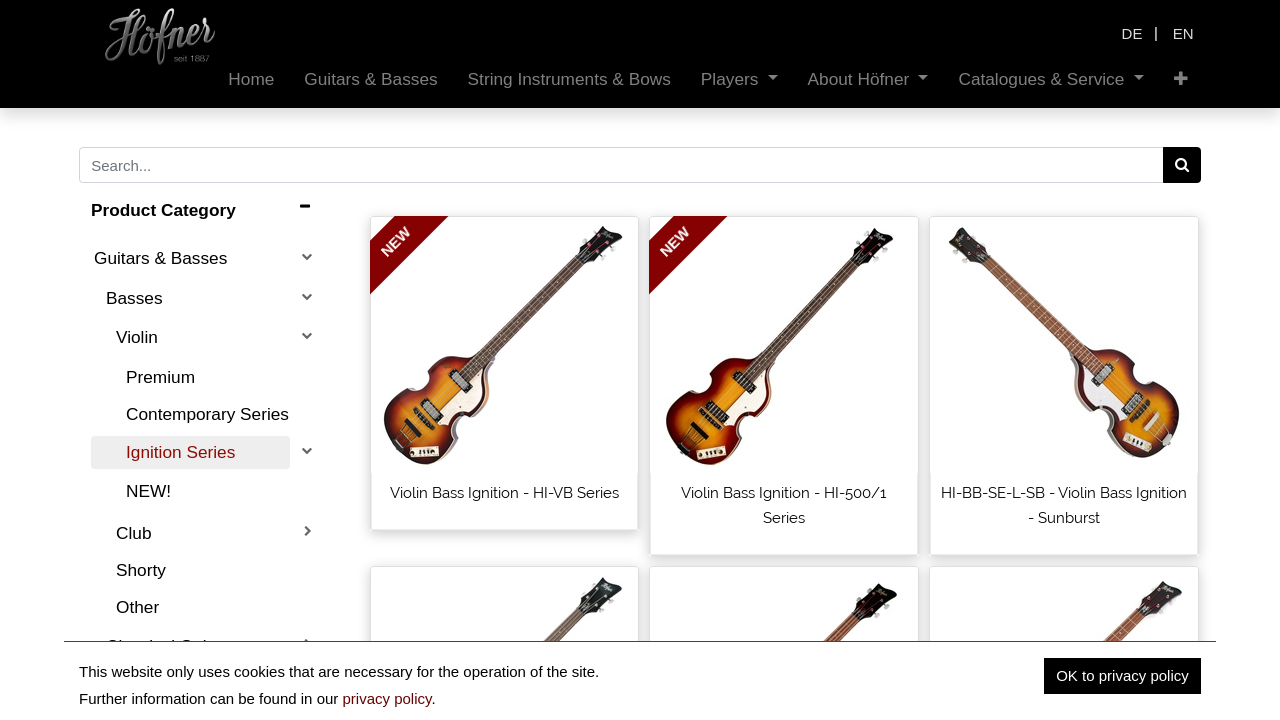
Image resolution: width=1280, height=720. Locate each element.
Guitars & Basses (160, 258)
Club (133, 533)
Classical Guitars (170, 646)
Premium (160, 377)
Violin (137, 337)
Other (137, 607)
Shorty (141, 570)
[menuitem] (251, 79)
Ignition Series (180, 452)
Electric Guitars (164, 684)
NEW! (148, 491)
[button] (1181, 79)
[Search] (1182, 165)
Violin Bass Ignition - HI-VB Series (504, 493)
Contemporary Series (207, 414)
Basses (134, 298)
